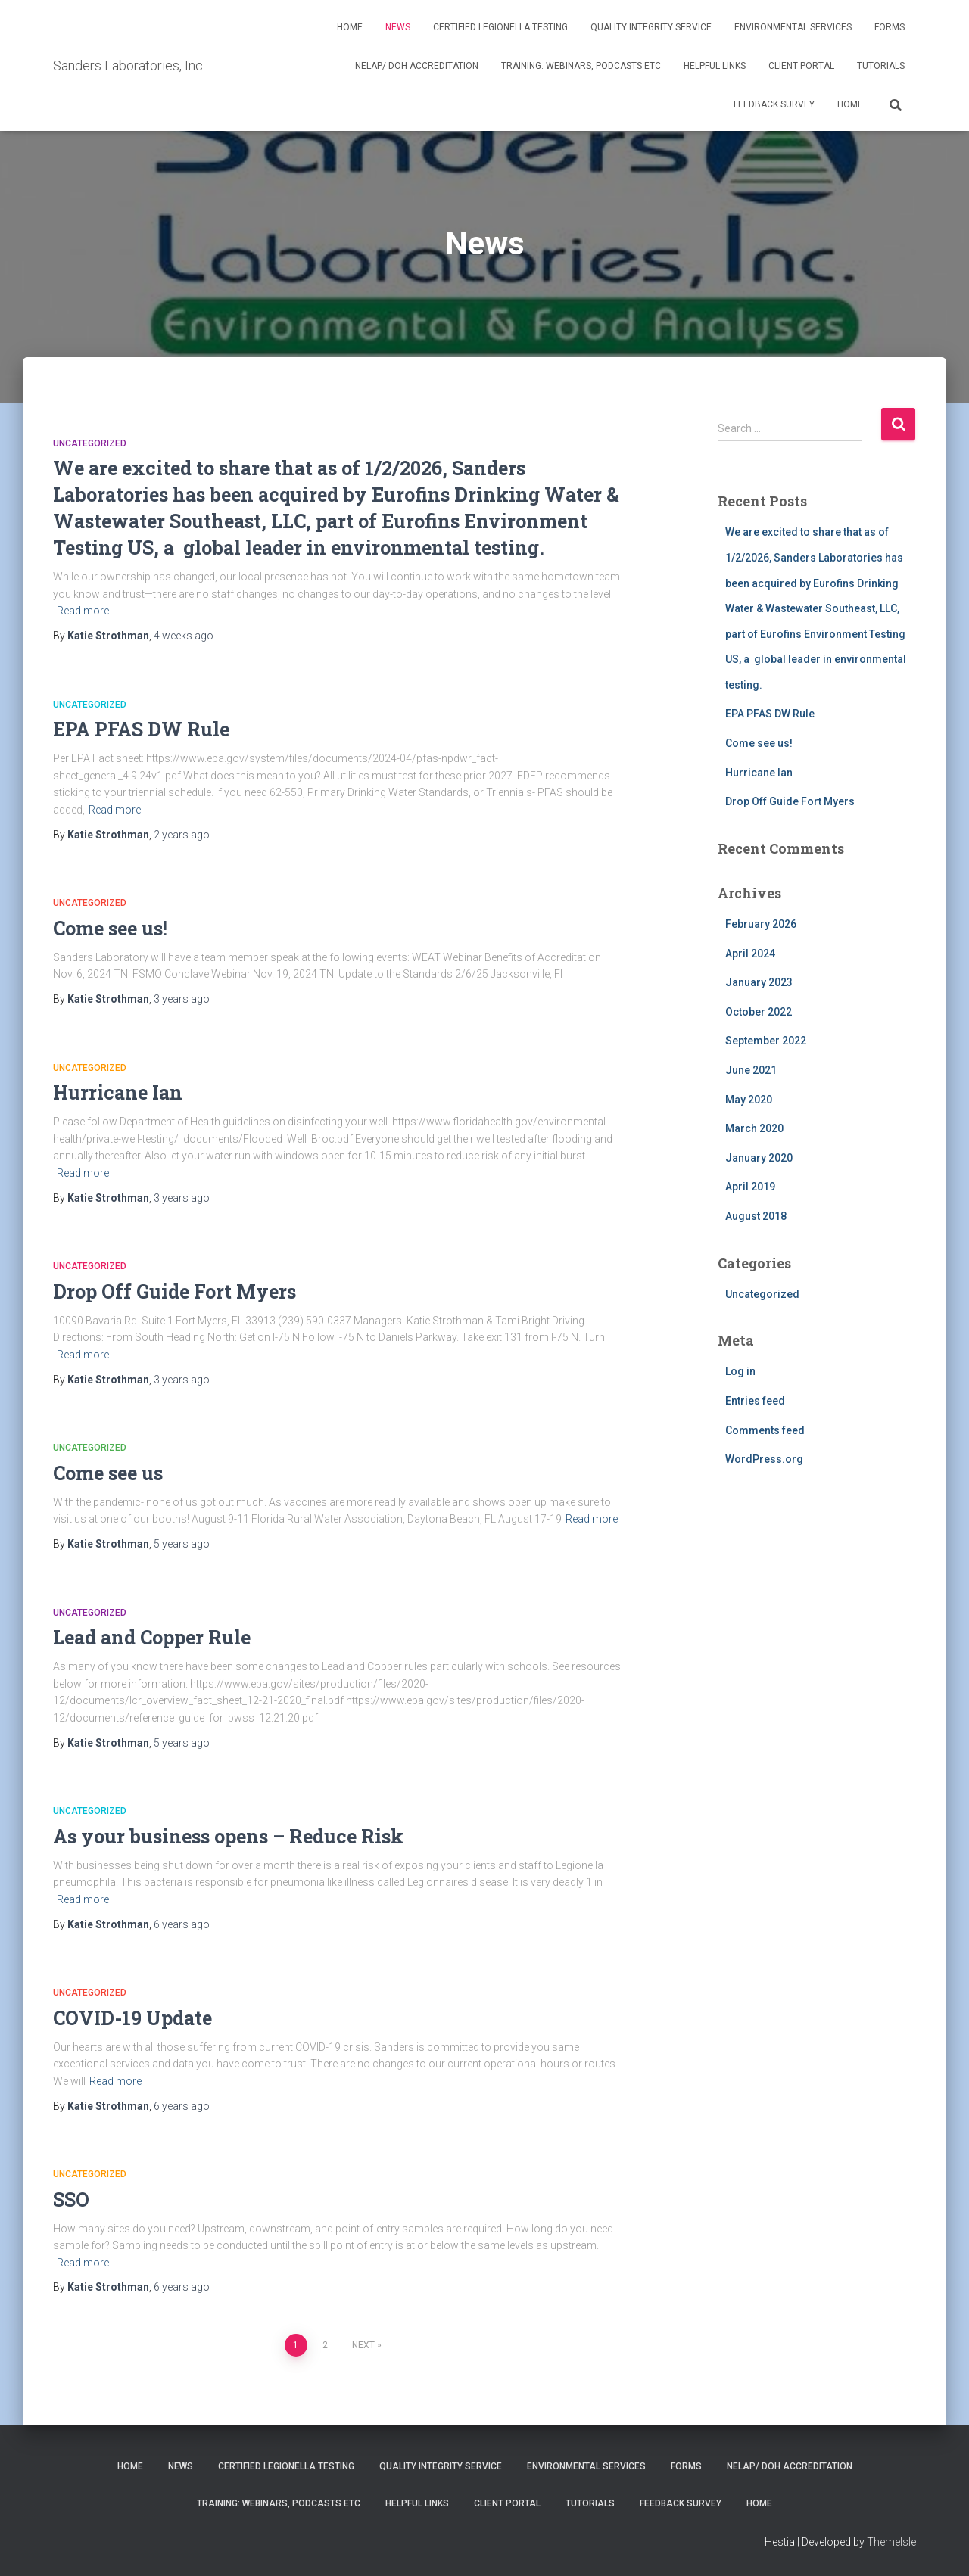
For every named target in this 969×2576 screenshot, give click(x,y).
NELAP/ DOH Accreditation (416, 66)
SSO (71, 2199)
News (397, 27)
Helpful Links (715, 66)
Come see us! (110, 928)
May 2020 (748, 1100)
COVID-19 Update (132, 2017)
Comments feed (765, 1430)
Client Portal (801, 66)
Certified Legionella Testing (500, 27)
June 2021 (751, 1070)
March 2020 (754, 1128)
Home (350, 27)
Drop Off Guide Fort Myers (174, 1291)
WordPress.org (764, 1459)
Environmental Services (793, 27)
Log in (740, 1371)
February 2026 (760, 924)
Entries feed (755, 1401)
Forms (889, 27)
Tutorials (881, 66)
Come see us (108, 1473)
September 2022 (765, 1040)
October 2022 (758, 1012)
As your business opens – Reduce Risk (228, 1836)
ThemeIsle (891, 2542)
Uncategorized (89, 443)
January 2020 (759, 1158)
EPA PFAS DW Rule (141, 729)
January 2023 (759, 982)
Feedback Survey (774, 104)
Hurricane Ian (117, 1092)
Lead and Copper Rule (152, 1637)
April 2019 (750, 1187)
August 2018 (756, 1216)
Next (363, 2345)
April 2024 (750, 953)
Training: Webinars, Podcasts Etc (581, 66)
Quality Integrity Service (651, 27)
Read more (83, 611)
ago (183, 636)
